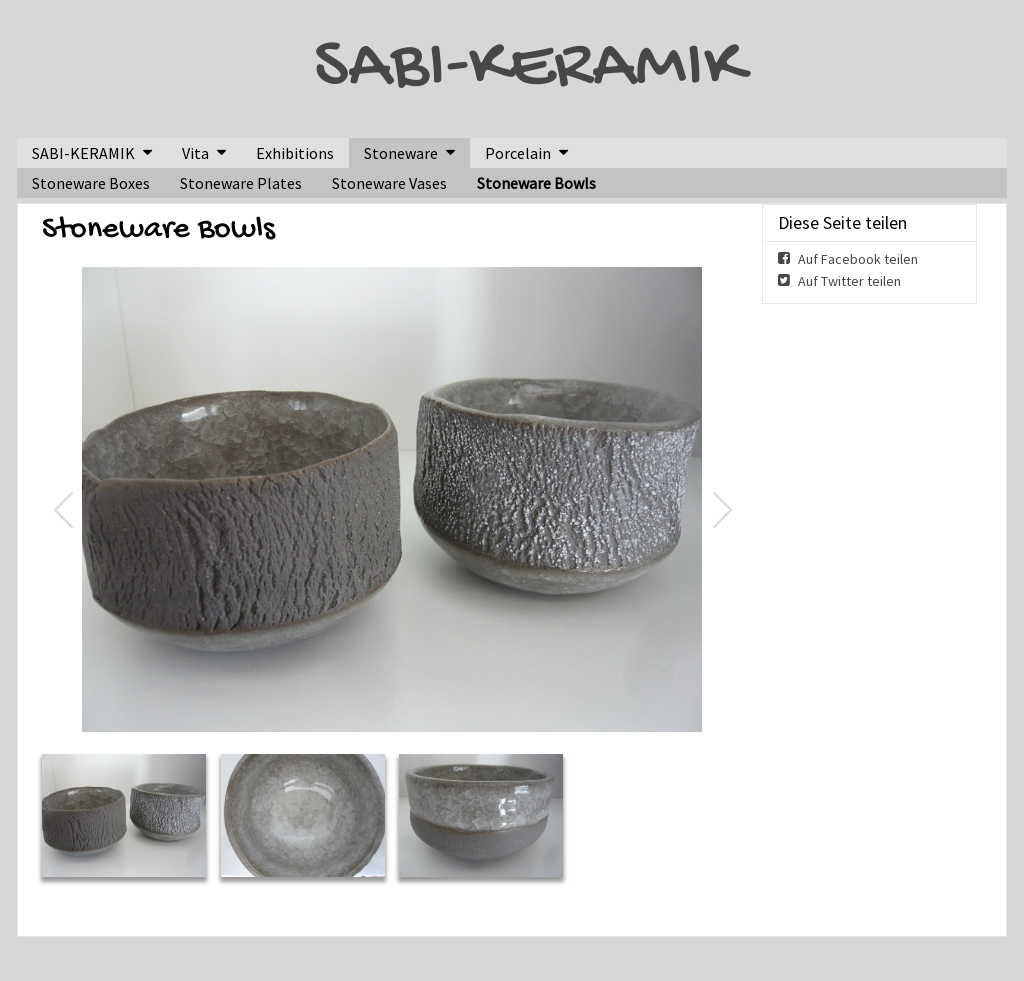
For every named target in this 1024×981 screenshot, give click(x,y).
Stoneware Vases (389, 183)
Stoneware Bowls (536, 183)
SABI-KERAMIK (529, 69)
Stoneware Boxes (91, 183)
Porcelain (518, 153)
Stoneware (401, 153)
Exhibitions (295, 153)
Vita (195, 153)
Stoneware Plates (241, 183)
